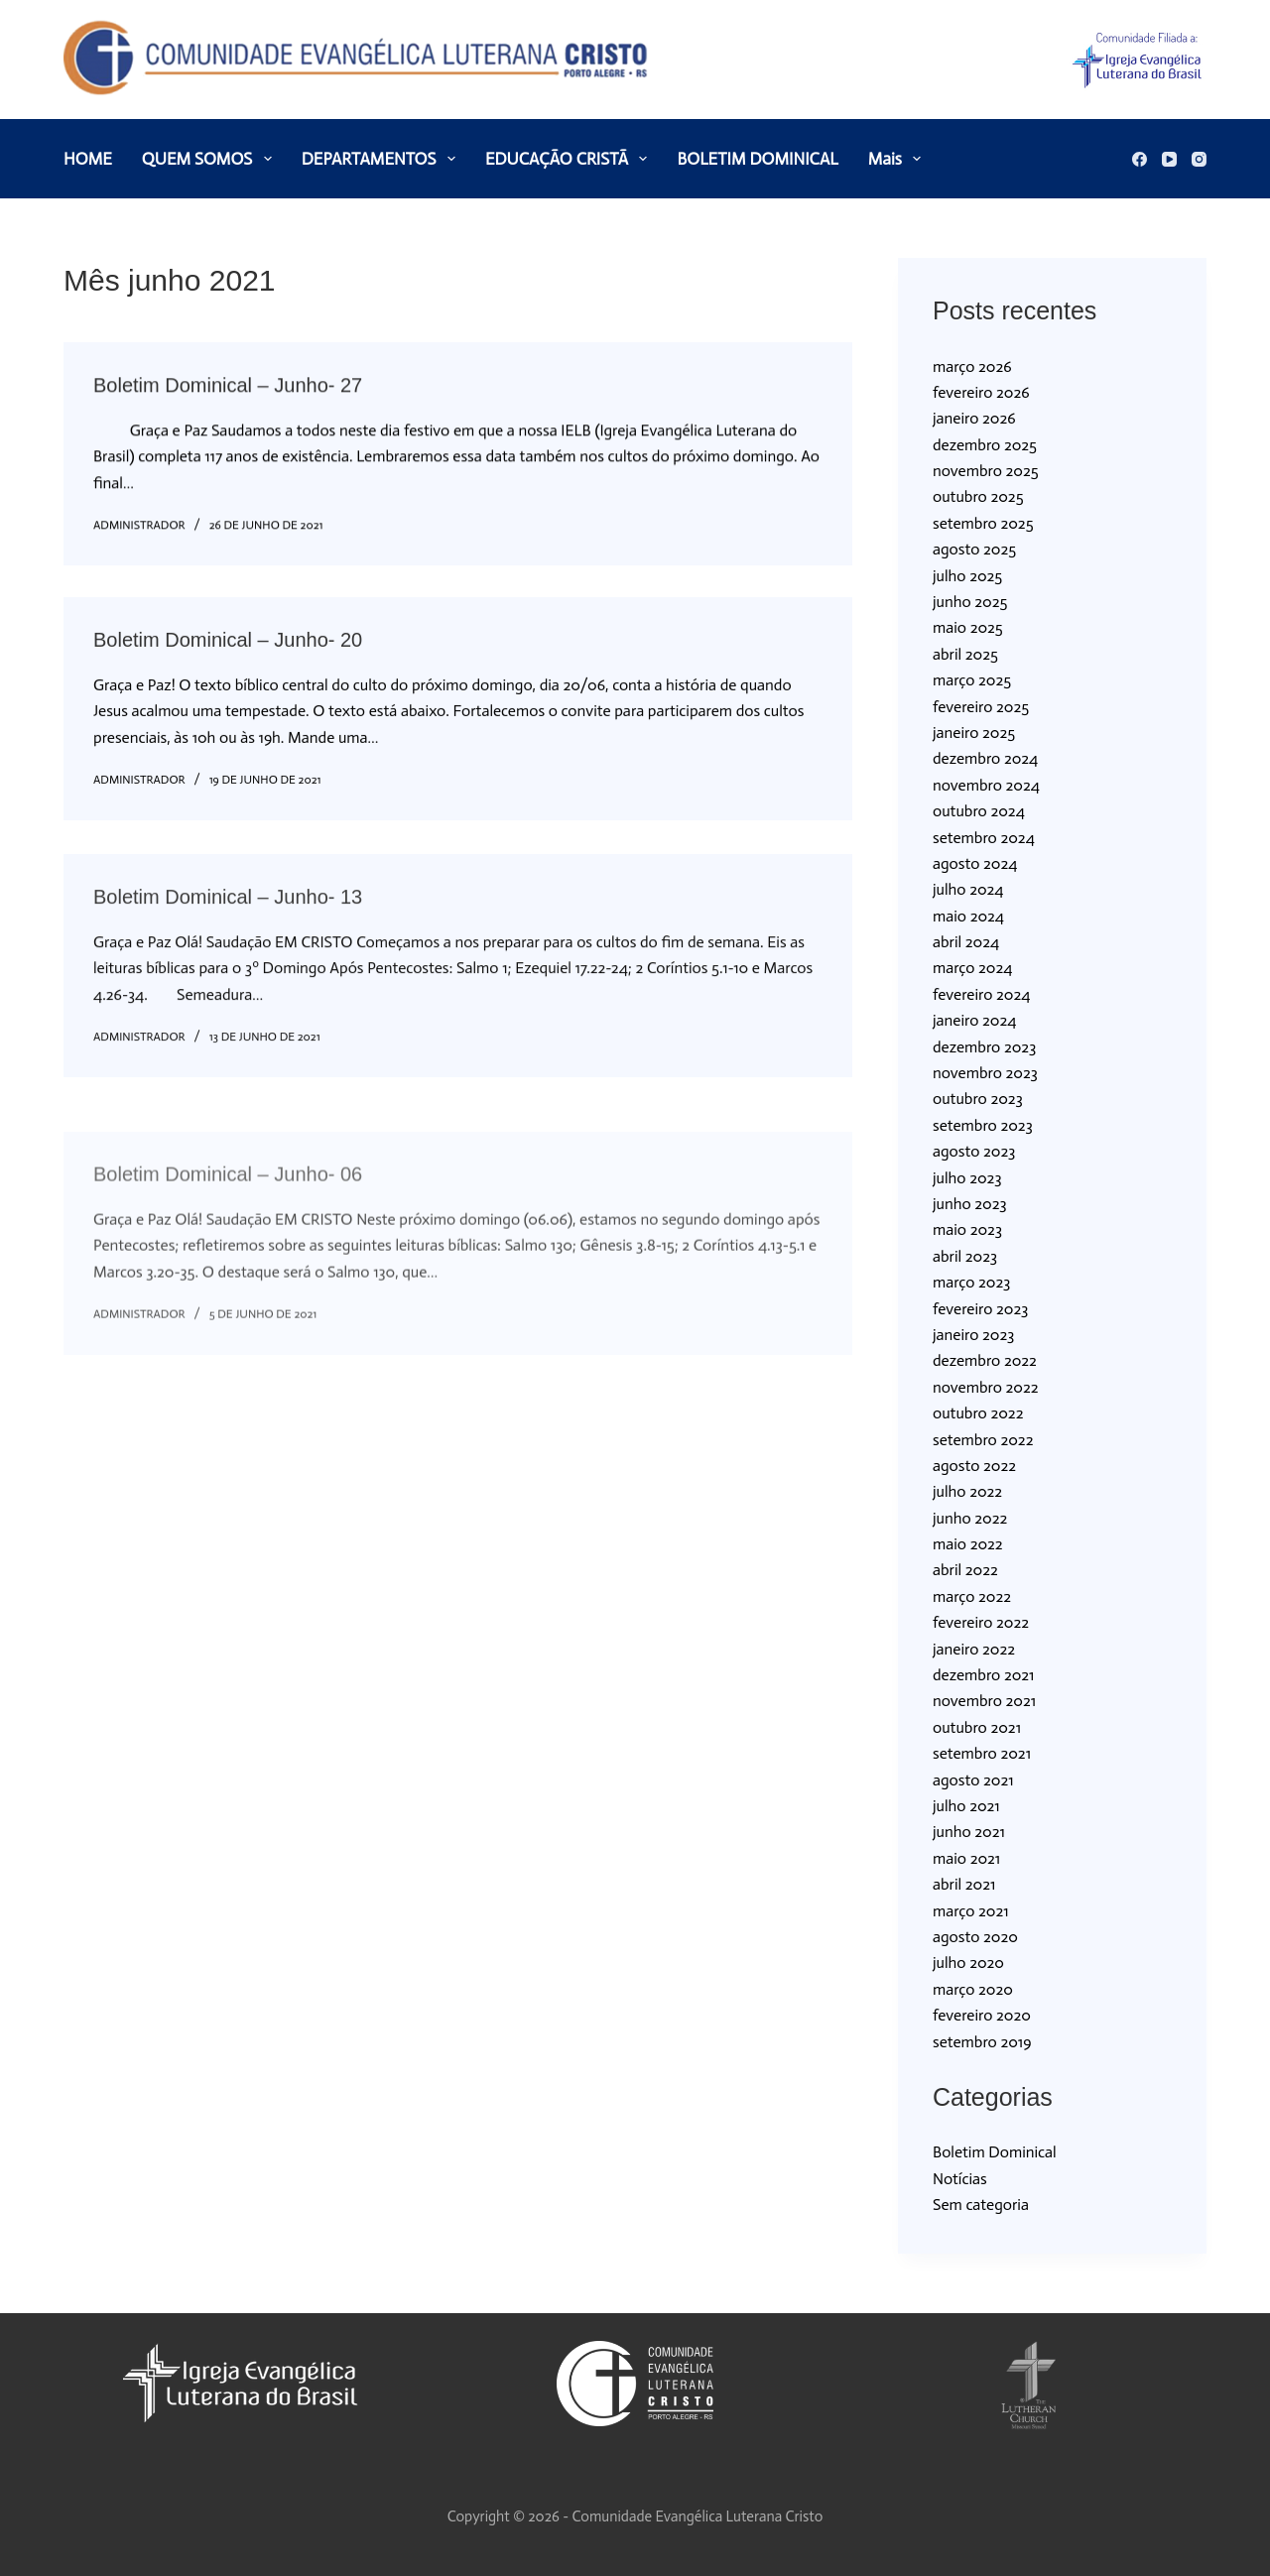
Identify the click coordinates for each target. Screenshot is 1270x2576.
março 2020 (973, 1989)
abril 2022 (965, 1569)
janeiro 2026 (974, 418)
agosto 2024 (975, 863)
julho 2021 (966, 1805)
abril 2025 (965, 654)
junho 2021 (969, 1831)
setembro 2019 (982, 2041)
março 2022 (972, 1596)
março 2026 (972, 366)
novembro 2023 (985, 1072)
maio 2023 (967, 1229)
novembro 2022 (986, 1387)
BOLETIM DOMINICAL (757, 159)
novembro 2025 (986, 470)
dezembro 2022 (985, 1360)
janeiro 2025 (974, 732)
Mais (898, 159)
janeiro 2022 (974, 1649)
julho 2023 (967, 1177)
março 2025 (972, 680)
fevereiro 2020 (982, 2015)
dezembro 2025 (985, 444)
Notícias (960, 2178)
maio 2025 (968, 627)
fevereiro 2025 (981, 706)
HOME (88, 159)
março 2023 (971, 1282)
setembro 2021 (982, 1753)
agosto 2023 (974, 1151)
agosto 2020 (975, 1936)
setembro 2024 (984, 837)
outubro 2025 (978, 496)
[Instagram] (1199, 159)
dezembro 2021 (983, 1674)
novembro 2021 (984, 1700)
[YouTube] (1169, 159)
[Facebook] (1139, 159)
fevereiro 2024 (981, 994)
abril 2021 (964, 1884)
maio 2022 (968, 1543)
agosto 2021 (973, 1780)
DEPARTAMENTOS (382, 159)
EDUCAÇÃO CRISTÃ (570, 159)
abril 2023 (965, 1256)
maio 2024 (968, 916)
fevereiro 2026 (981, 392)
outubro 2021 (977, 1727)
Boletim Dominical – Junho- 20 (227, 646)
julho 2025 (967, 575)
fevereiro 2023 (980, 1308)
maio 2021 (966, 1858)
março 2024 (972, 967)
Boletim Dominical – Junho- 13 (227, 915)
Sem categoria (981, 2204)
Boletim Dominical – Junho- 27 (227, 387)
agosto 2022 (974, 1465)
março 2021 (971, 1910)
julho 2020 (968, 1962)
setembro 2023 (983, 1125)
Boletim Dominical (995, 2152)
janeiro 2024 (974, 1020)
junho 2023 (970, 1203)
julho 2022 (967, 1491)
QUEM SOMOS (211, 159)
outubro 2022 (978, 1413)
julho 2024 (968, 889)
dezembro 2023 (984, 1047)
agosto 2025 (974, 549)
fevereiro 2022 (981, 1622)
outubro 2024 (979, 810)
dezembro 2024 (985, 758)
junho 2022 (970, 1518)
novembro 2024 (986, 785)
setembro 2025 (983, 523)
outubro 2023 (978, 1098)
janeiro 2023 (973, 1334)
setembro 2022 (983, 1439)
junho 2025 (970, 601)
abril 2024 (966, 941)
